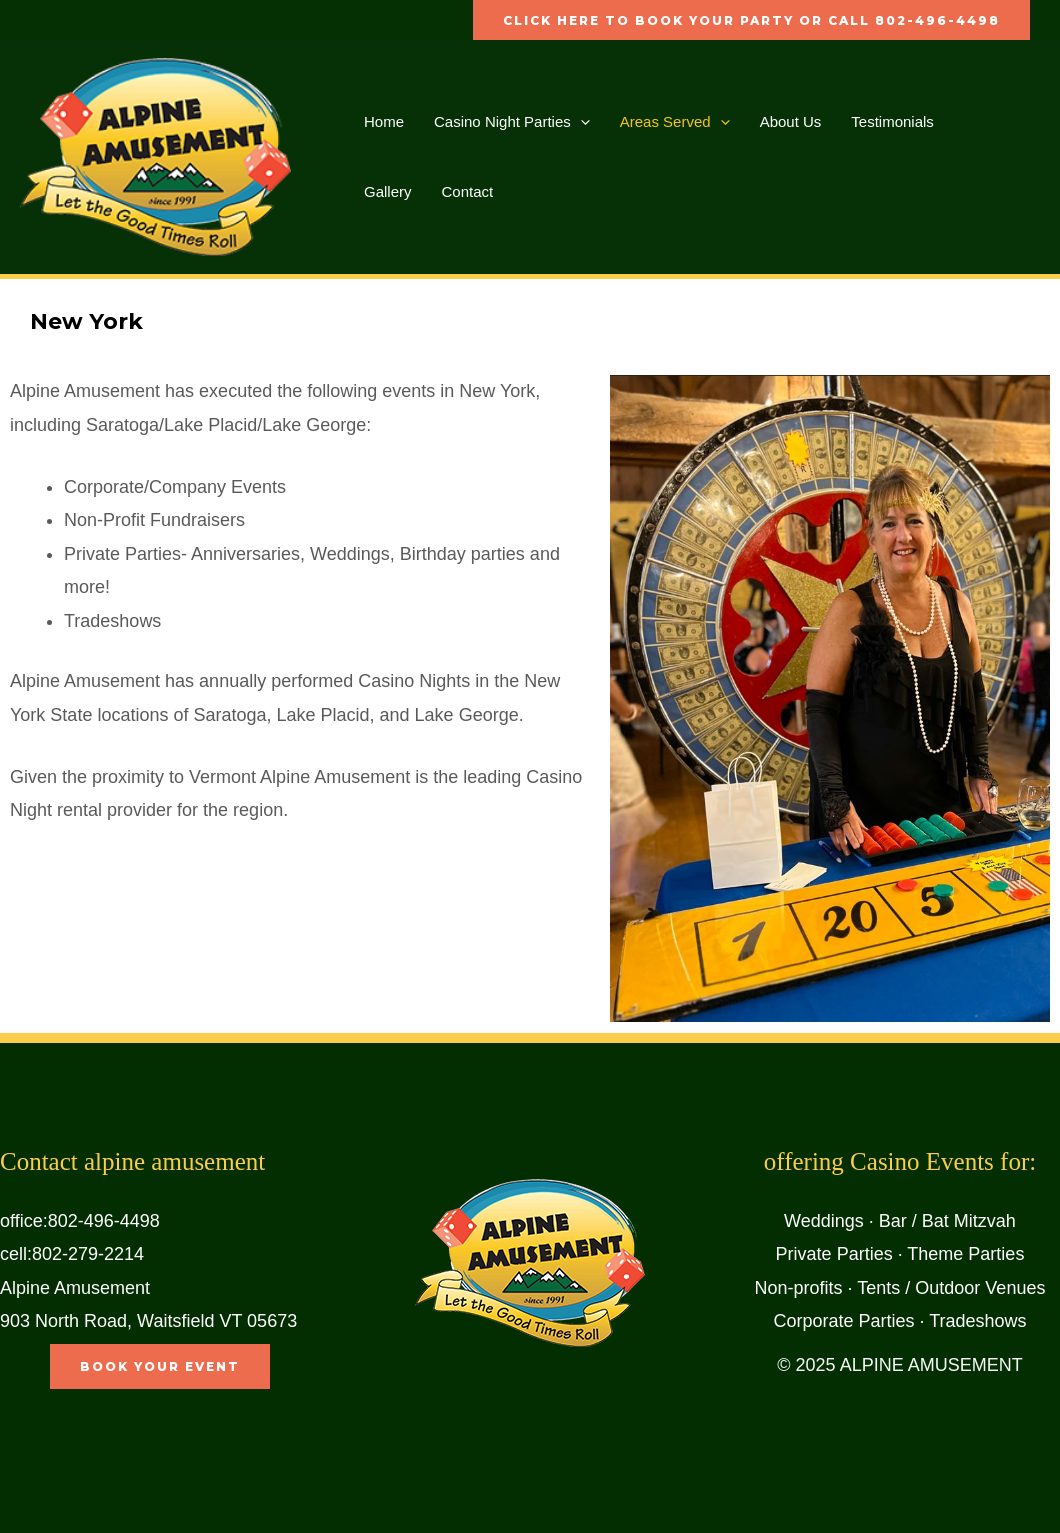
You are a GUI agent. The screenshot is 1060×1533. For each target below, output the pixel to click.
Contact (468, 191)
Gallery (388, 191)
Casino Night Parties (512, 122)
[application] (580, 122)
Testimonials (892, 121)
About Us (791, 121)
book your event (160, 1366)
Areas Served (675, 122)
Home (384, 121)
